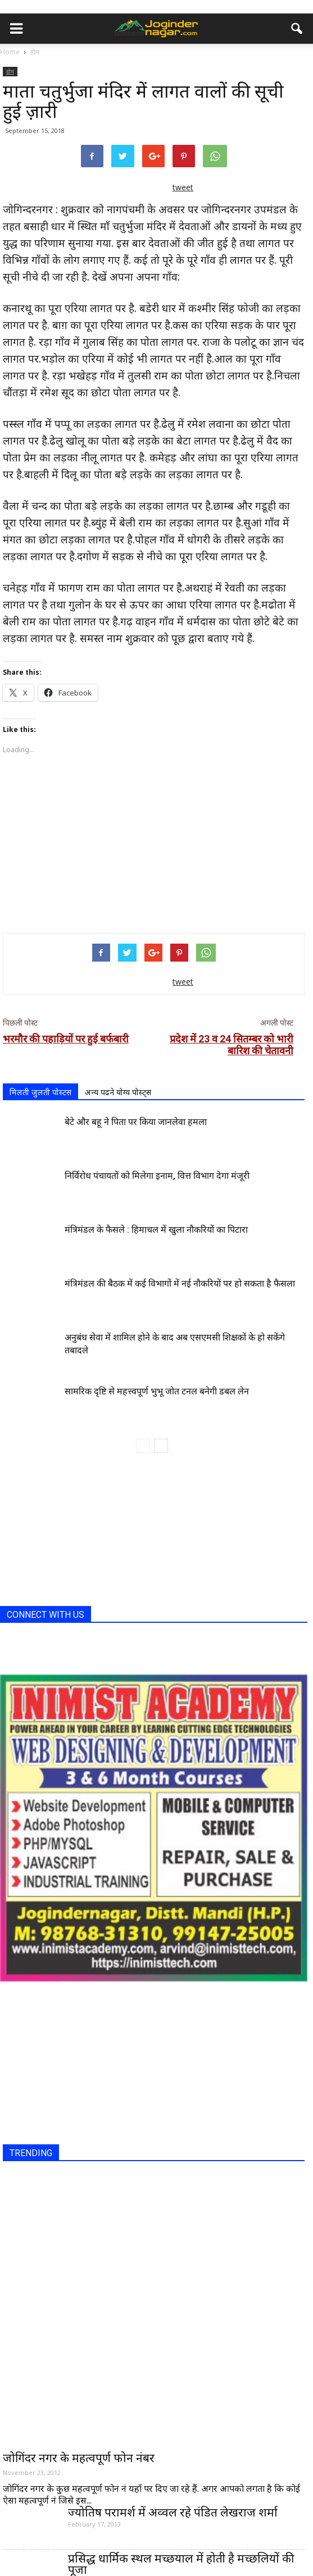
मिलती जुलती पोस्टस (40, 1092)
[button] (297, 28)
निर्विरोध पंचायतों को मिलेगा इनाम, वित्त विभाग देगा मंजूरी (157, 1175)
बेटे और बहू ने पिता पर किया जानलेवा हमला (136, 1122)
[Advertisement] (154, 842)
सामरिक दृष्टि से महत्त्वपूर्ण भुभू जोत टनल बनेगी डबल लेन (157, 1391)
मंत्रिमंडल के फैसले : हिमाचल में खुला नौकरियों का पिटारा (156, 1229)
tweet (183, 187)
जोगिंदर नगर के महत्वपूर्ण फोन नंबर (79, 2457)
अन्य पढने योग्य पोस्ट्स (118, 1092)
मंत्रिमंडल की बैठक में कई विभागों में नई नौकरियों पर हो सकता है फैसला (180, 1283)
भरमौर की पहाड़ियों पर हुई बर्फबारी (66, 1039)
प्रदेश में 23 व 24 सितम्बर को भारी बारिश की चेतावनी (231, 1044)
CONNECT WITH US (45, 1614)
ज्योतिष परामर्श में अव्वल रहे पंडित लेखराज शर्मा (173, 2512)
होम (10, 71)
